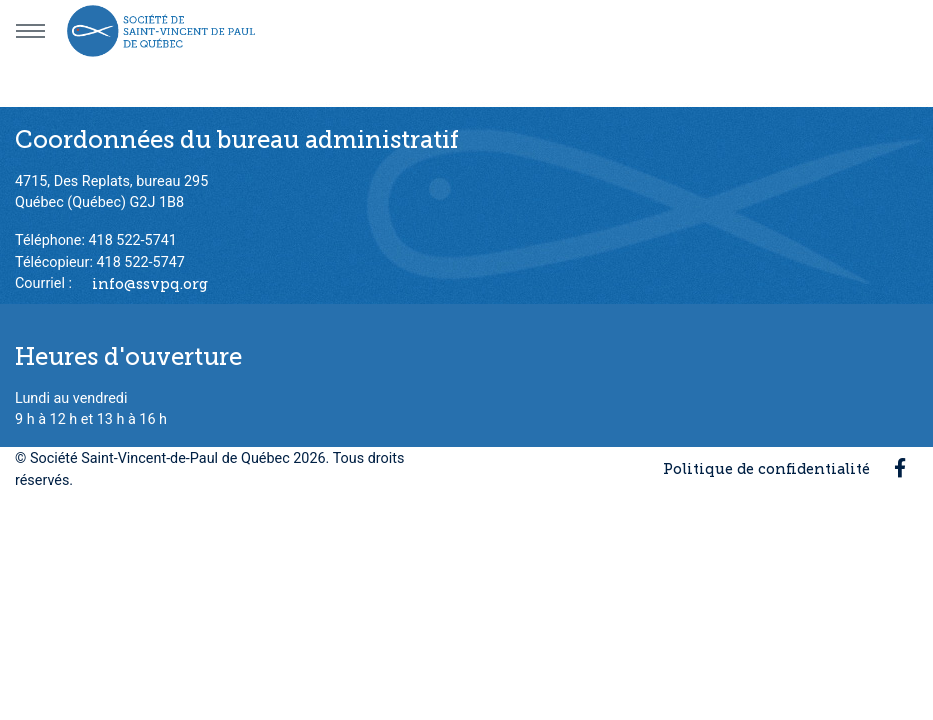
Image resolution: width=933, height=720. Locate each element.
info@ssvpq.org (150, 283)
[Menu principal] (30, 31)
